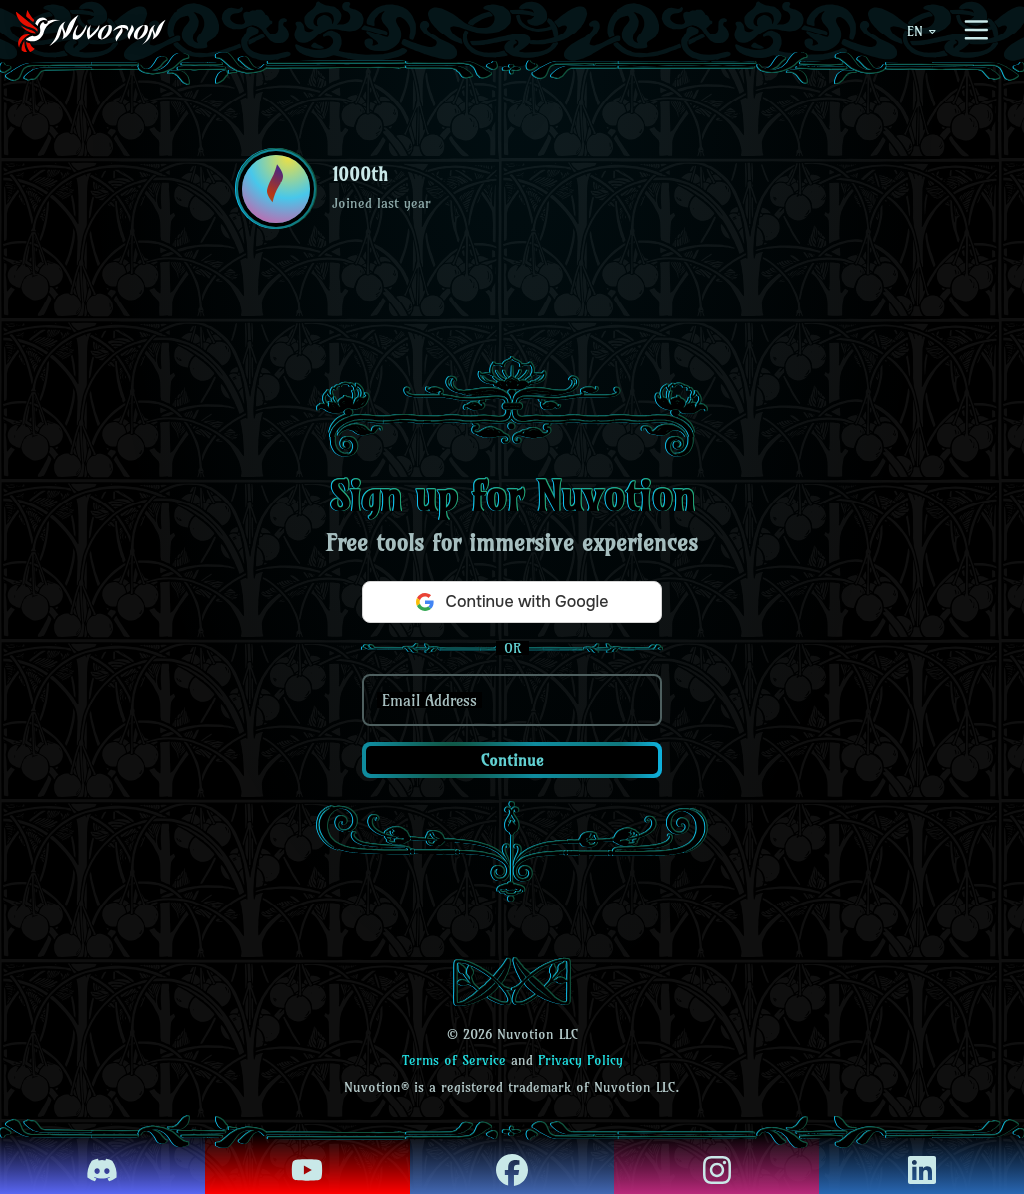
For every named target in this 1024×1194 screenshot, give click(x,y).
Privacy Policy (580, 1060)
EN (922, 31)
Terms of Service (454, 1060)
